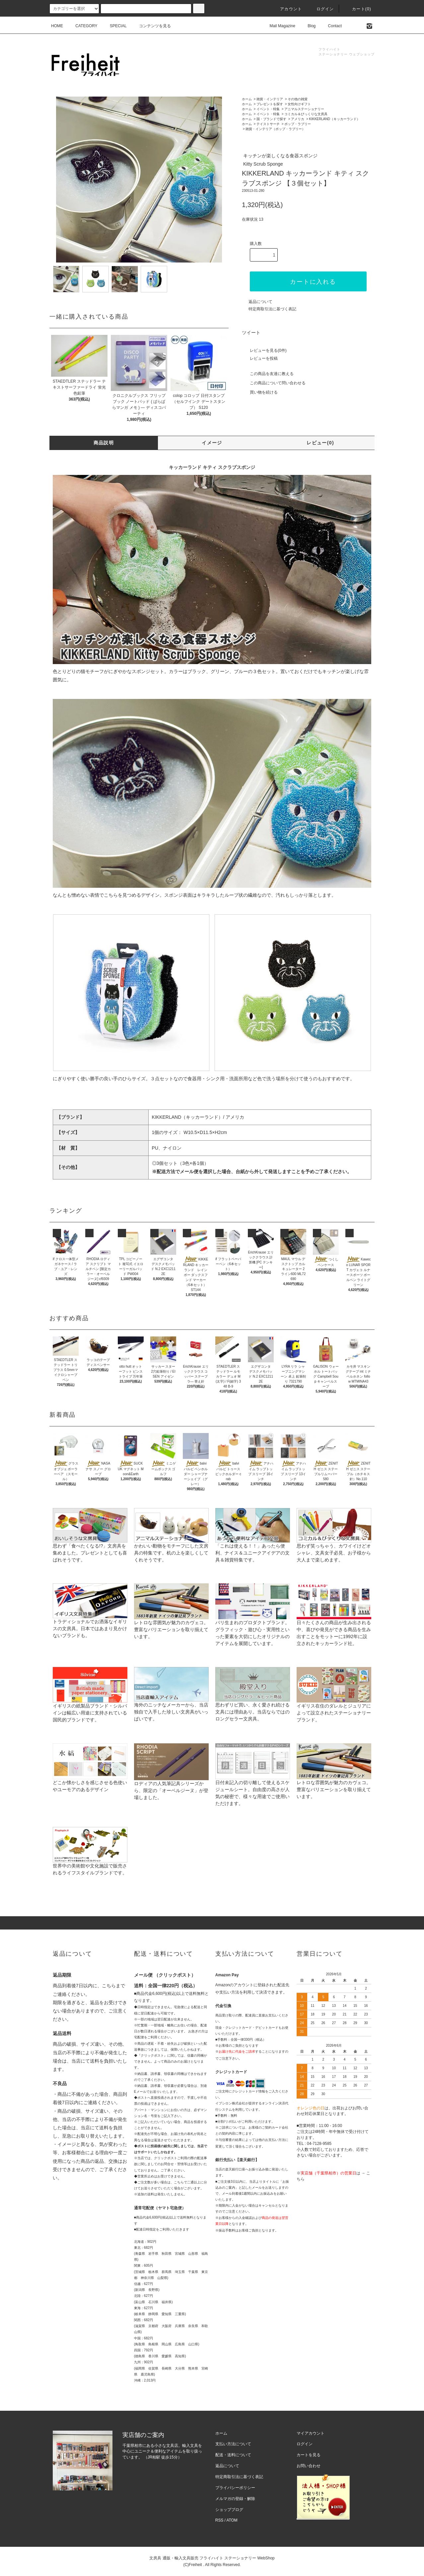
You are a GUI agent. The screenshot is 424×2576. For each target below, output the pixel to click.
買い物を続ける (260, 392)
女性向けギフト (299, 104)
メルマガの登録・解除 (235, 2498)
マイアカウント (310, 2433)
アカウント (287, 9)
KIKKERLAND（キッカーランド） (334, 119)
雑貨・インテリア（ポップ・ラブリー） (275, 129)
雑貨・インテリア (269, 99)
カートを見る (308, 2455)
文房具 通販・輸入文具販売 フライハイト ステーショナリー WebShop (211, 2558)
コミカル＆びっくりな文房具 (305, 114)
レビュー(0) (320, 442)
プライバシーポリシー (235, 2487)
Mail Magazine (278, 26)
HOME (57, 26)
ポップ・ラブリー (297, 124)
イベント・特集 (268, 109)
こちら (109, 1985)
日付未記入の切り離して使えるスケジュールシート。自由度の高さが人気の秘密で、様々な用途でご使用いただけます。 (252, 1782)
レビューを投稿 (260, 358)
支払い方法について (233, 2444)
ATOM (232, 2520)
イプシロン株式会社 (230, 2103)
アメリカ (297, 119)
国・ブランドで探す (271, 119)
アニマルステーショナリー (304, 109)
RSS (219, 2520)
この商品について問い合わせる (274, 383)
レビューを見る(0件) (264, 350)
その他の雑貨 (298, 99)
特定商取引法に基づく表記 (272, 309)
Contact (331, 26)
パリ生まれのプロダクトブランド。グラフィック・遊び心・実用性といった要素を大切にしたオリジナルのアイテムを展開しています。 (252, 1622)
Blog (308, 26)
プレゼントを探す (269, 104)
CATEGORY (82, 26)
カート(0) (357, 9)
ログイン (321, 9)
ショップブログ (229, 2509)
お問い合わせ (308, 2465)
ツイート (251, 332)
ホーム (247, 99)
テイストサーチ (268, 124)
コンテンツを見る (151, 26)
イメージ (212, 442)
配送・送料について (233, 2455)
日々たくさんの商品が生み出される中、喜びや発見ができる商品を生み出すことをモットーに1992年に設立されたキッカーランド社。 (334, 1622)
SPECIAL (114, 26)
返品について (260, 301)
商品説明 (104, 442)
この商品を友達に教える (268, 373)
